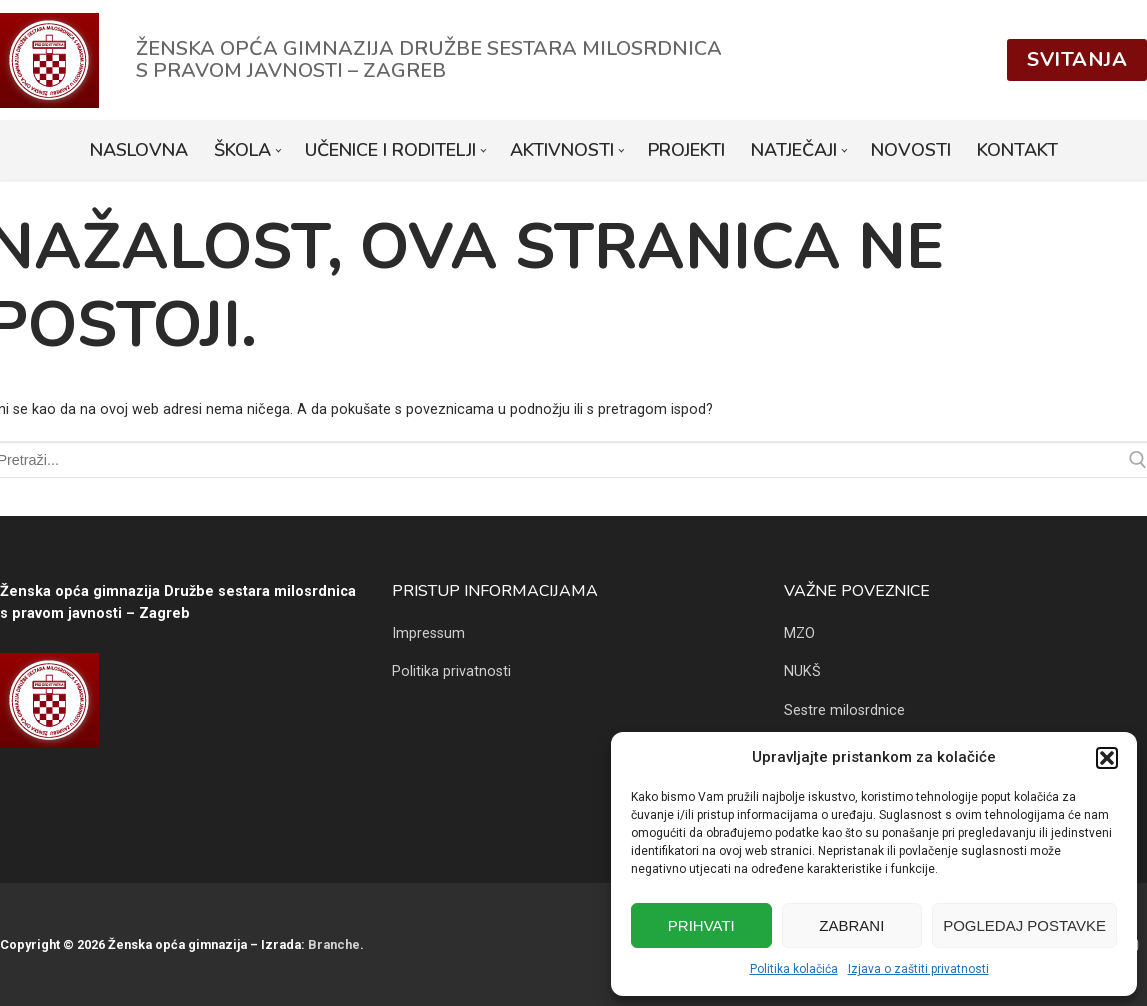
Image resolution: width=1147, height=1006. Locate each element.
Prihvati (701, 925)
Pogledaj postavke (1024, 925)
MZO (799, 633)
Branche (334, 944)
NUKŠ (802, 671)
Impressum (428, 633)
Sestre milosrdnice (844, 710)
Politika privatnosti (451, 671)
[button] (1107, 758)
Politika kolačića (794, 969)
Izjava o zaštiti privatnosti (918, 969)
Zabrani (851, 925)
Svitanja (1077, 59)
